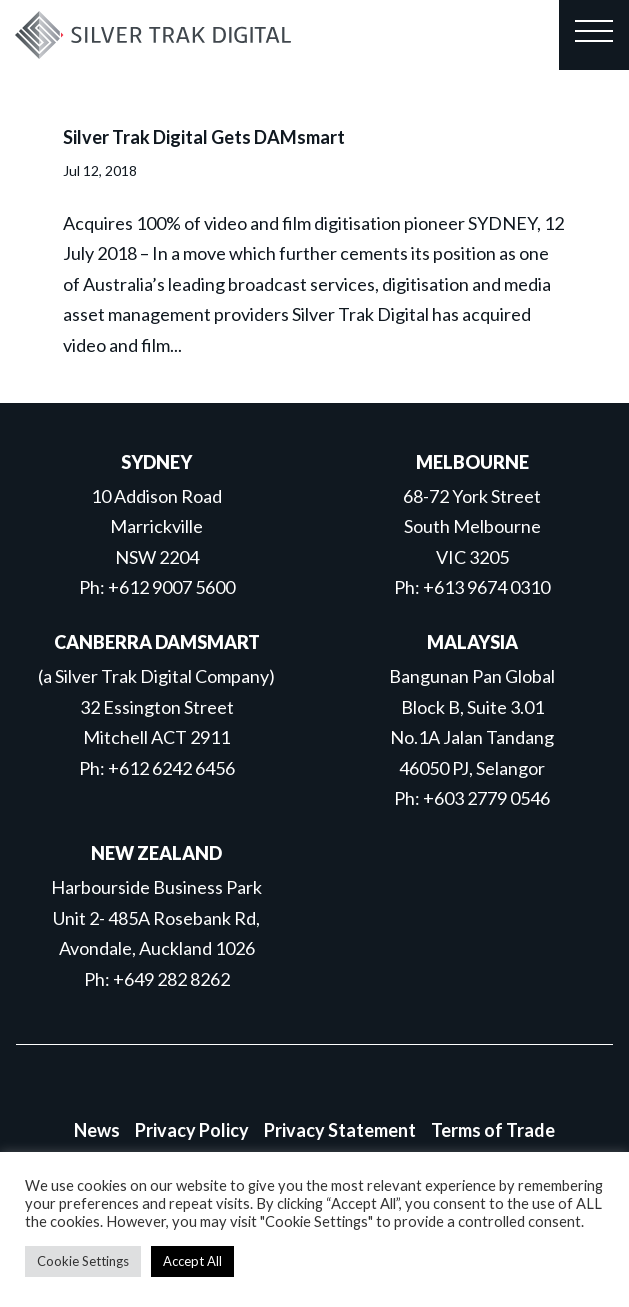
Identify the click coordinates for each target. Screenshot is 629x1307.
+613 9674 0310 (486, 587)
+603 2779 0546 (486, 798)
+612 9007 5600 (171, 587)
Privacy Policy (192, 1130)
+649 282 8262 (171, 979)
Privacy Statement (340, 1130)
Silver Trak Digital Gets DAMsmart (204, 137)
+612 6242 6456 (171, 768)
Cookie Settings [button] (83, 1261)
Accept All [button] (192, 1261)
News (97, 1130)
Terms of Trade (493, 1130)
